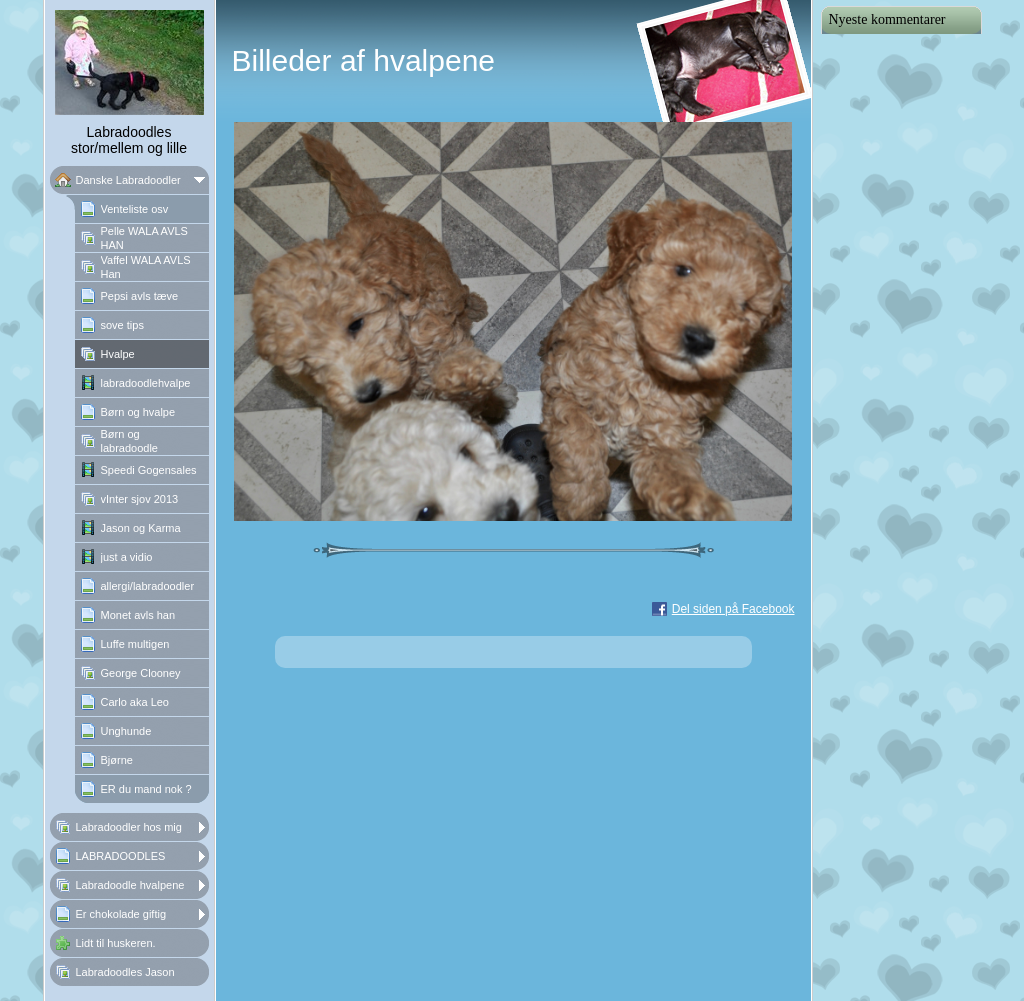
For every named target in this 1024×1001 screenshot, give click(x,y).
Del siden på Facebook (733, 609)
